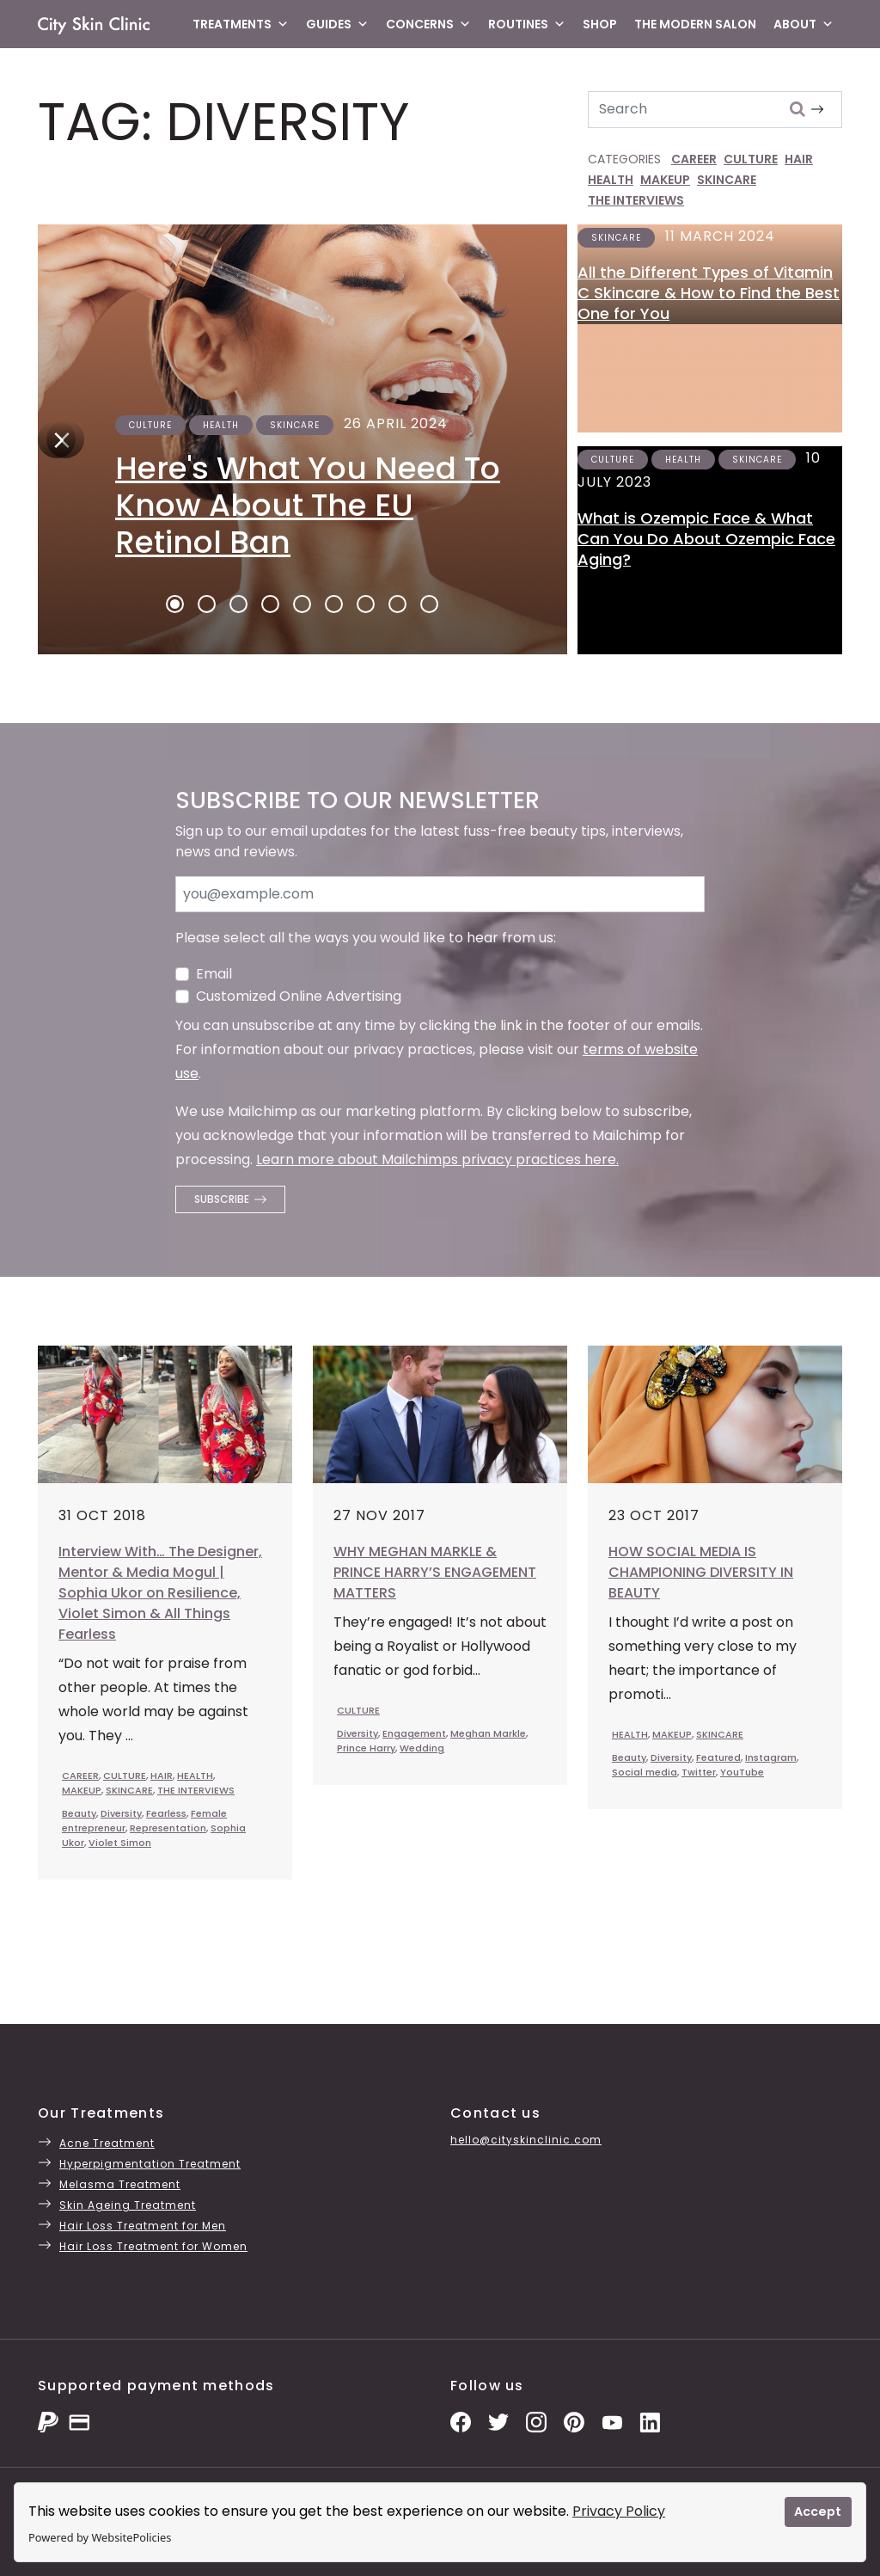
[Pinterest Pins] (574, 2422)
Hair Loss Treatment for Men (142, 2225)
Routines (526, 24)
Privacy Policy (618, 2511)
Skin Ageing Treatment (127, 2205)
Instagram (771, 1757)
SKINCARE (726, 179)
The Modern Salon (695, 24)
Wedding (422, 1748)
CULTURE (751, 159)
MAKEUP (665, 179)
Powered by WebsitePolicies (99, 2537)
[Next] (57, 439)
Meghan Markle (488, 1733)
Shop (600, 24)
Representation (168, 1828)
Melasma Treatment (119, 2184)
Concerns (428, 24)
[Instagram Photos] (536, 2422)
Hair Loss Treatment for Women (153, 2246)
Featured (718, 1757)
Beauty (79, 1813)
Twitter (698, 1772)
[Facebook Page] (460, 2422)
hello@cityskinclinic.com (526, 2139)
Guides (337, 24)
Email (214, 974)
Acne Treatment (107, 2143)
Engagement (414, 1733)
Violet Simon (120, 1842)
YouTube (742, 1772)
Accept (817, 2511)
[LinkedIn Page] (649, 2422)
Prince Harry (366, 1748)
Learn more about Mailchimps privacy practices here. (437, 1159)
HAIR (799, 159)
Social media (644, 1772)
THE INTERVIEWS (636, 200)
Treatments (240, 24)
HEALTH (610, 179)
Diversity (121, 1813)
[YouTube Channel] (612, 2422)
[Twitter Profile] (498, 2422)
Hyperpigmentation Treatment (150, 2163)
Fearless (166, 1813)
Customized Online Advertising (298, 996)
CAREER (694, 159)
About (803, 24)
